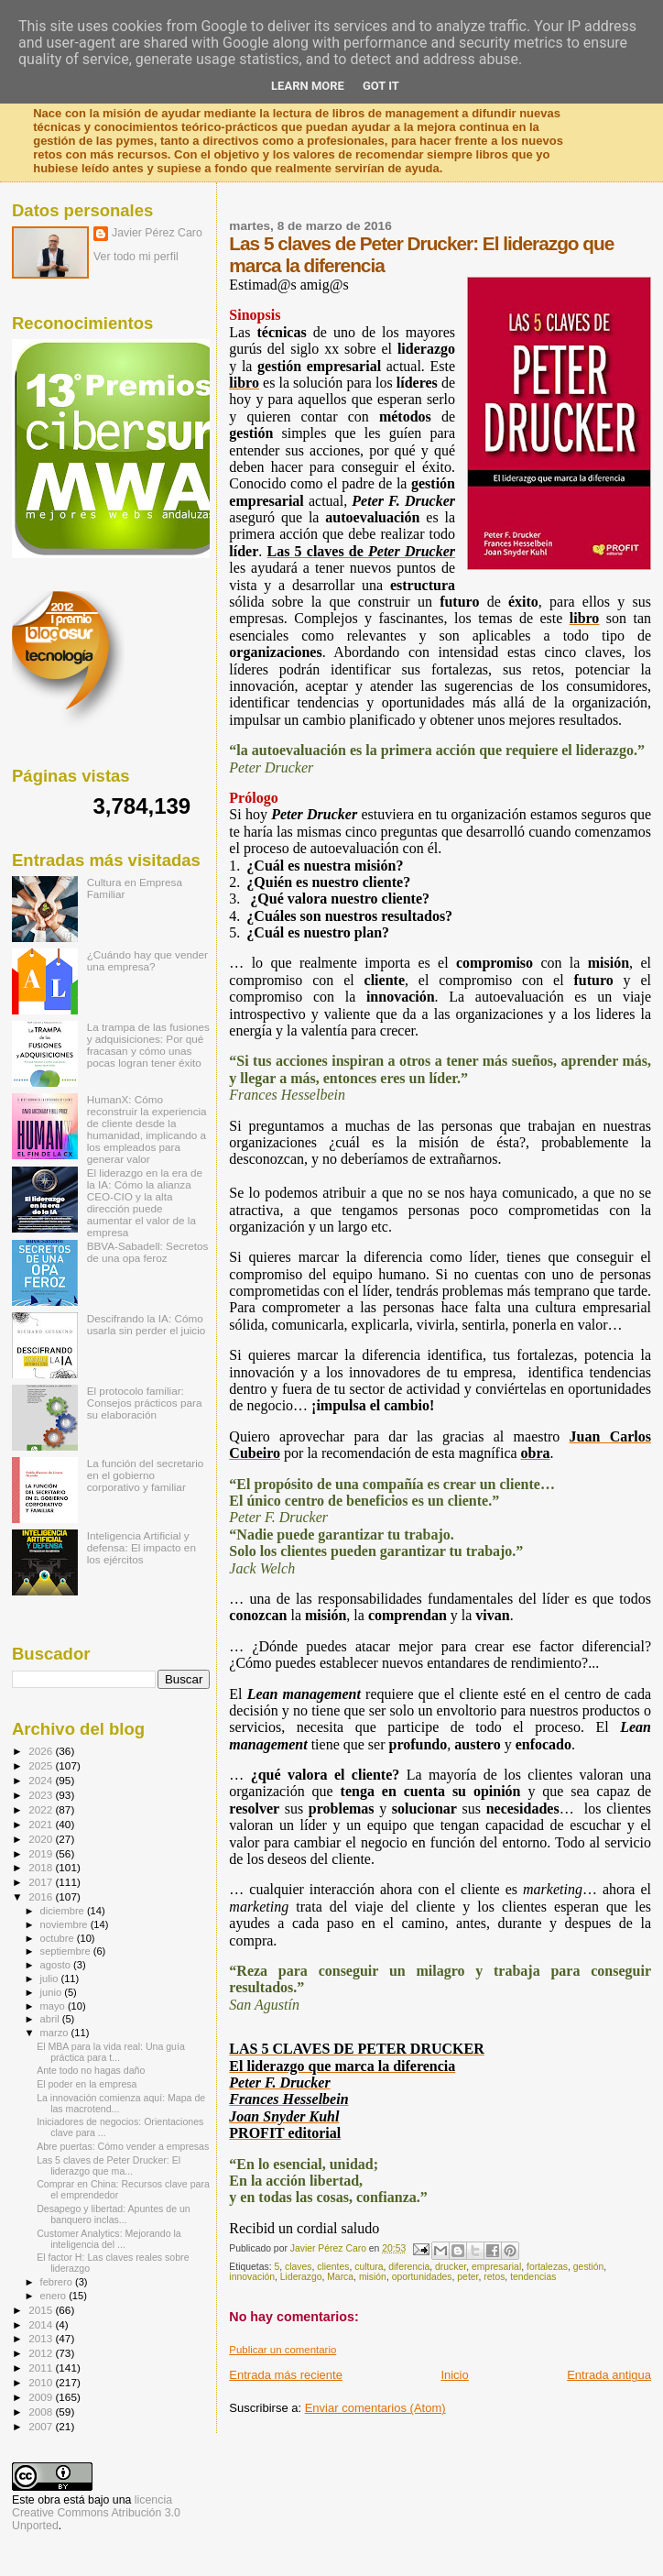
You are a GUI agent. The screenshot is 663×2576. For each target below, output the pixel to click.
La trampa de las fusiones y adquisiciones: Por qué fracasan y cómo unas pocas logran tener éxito (148, 1045)
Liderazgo (301, 2277)
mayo (54, 2006)
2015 (41, 2310)
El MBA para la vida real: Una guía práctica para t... (111, 2052)
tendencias (533, 2277)
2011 (41, 2367)
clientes (333, 2267)
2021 (41, 1824)
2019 (41, 1853)
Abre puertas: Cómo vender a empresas (123, 2146)
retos (494, 2277)
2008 (41, 2411)
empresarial (496, 2267)
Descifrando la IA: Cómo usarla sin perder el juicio (146, 1324)
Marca (340, 2277)
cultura (368, 2267)
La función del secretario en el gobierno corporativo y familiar (145, 1475)
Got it (381, 86)
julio (50, 1978)
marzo (55, 2032)
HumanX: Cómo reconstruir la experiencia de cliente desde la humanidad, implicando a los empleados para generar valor (147, 1129)
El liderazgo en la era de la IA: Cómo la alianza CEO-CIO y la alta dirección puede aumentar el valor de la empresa (144, 1202)
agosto (57, 1964)
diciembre (63, 1910)
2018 (41, 1867)
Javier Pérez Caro (157, 232)
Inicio (454, 2375)
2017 (41, 1882)
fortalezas (547, 2267)
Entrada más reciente (285, 2375)
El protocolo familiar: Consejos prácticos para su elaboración (144, 1402)
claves (298, 2267)
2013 (41, 2338)
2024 (41, 1780)
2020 (41, 1839)
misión (372, 2277)
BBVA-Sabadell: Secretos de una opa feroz (148, 1252)
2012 (41, 2353)
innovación (252, 2277)
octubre (58, 1938)
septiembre (66, 1951)
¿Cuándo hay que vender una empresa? (147, 960)
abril (51, 2018)
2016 (41, 1896)
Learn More (307, 86)
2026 (41, 1751)
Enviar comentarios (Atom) (375, 2408)
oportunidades (422, 2277)
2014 (41, 2324)
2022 (41, 1809)
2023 (41, 1795)
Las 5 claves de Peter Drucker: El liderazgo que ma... (108, 2165)
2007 (41, 2426)
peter (467, 2277)
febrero (57, 2281)
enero (55, 2295)
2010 (41, 2382)
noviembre (65, 1924)
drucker (450, 2267)
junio (52, 1992)
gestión (588, 2267)
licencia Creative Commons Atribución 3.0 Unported (96, 2513)
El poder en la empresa (86, 2083)
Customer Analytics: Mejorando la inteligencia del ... (109, 2239)
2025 (41, 1765)
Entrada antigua (609, 2375)
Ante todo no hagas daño (91, 2070)
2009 (41, 2397)
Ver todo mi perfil (136, 256)
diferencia (408, 2267)
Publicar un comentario (282, 2349)
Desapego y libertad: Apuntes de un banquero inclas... (113, 2214)
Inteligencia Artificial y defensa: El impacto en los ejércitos (141, 1547)
